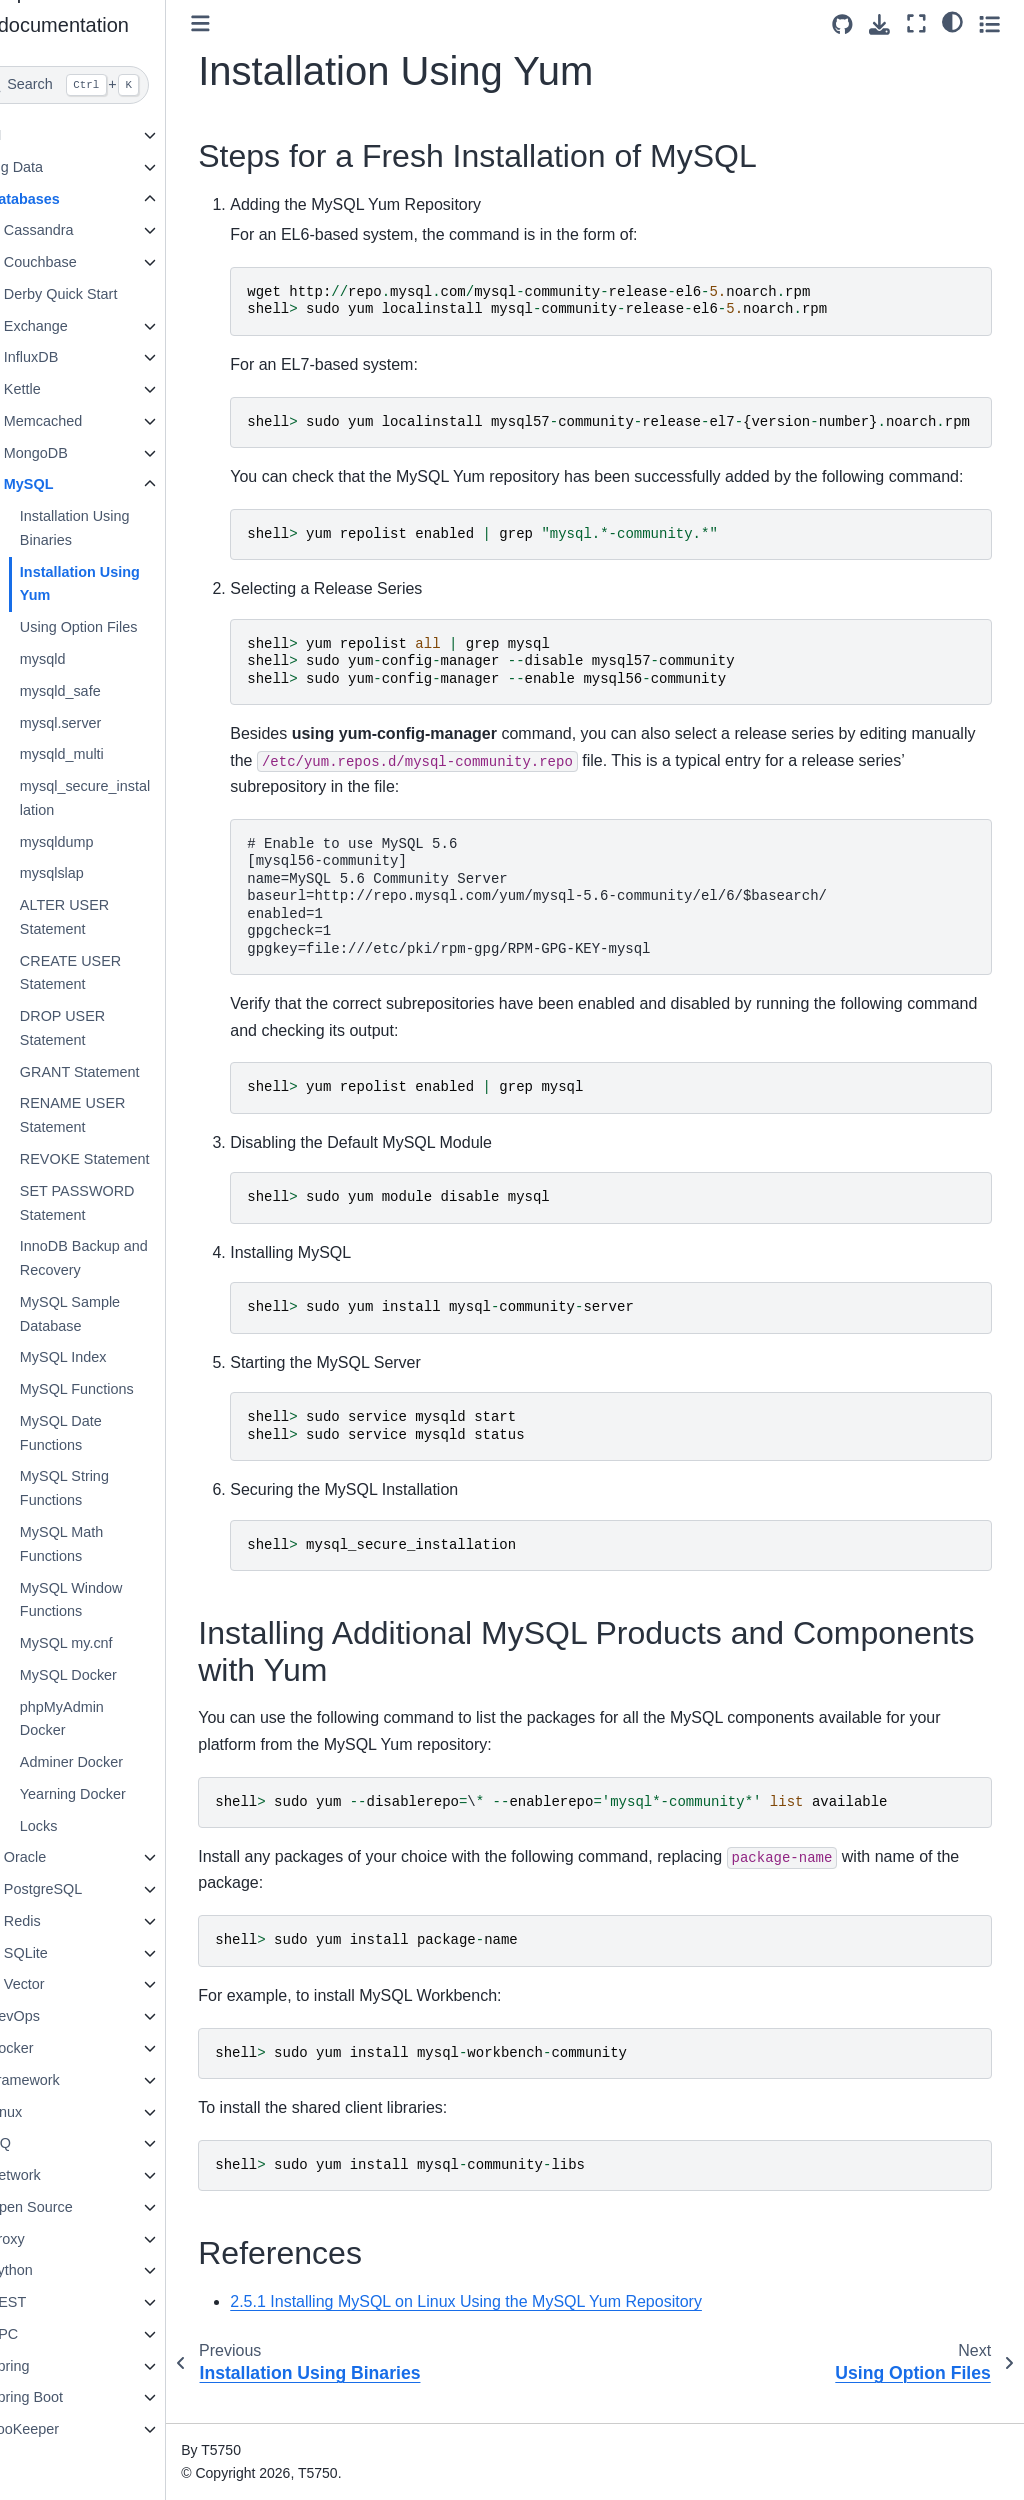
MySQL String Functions (102, 1488)
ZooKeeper (61, 2429)
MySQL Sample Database (108, 1314)
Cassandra (77, 230)
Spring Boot (63, 2397)
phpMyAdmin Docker (100, 1719)
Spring (47, 2366)
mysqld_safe (98, 691)
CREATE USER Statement (108, 973)
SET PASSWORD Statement (115, 1203)
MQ (37, 2143)
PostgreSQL (81, 1889)
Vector (62, 1984)
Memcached (81, 421)
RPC (41, 2334)
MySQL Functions (115, 1389)
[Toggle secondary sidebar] (989, 23)
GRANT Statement (118, 1072)
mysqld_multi (100, 754)
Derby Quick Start (99, 294)
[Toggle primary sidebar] (239, 23)
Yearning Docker (111, 1794)
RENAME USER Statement (111, 1115)
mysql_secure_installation (123, 798)
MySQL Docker (106, 1675)
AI (33, 135)
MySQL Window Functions (109, 1600)
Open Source (68, 2207)
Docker (49, 2048)
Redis (60, 1921)
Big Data (53, 167)
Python (48, 2270)
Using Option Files (117, 627)
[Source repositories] (842, 24)
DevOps (52, 2016)
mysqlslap (90, 873)
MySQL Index (101, 1357)
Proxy (44, 2239)
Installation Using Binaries (113, 528)
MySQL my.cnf (104, 1643)
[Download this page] (879, 24)
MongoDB (74, 453)
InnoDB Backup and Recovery (122, 1258)
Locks (77, 1826)
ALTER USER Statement (102, 917)
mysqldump (95, 842)
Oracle (63, 1857)
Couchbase (78, 262)
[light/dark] (952, 21)
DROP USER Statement (100, 1028)
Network (52, 2175)
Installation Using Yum (118, 584)
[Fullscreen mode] (916, 23)
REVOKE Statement (123, 1159)
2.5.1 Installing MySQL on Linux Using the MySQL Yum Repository (505, 2327)
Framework (62, 2080)
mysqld (81, 659)
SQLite (64, 1953)
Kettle (60, 389)
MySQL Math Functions (99, 1544)
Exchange (74, 326)
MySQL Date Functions (99, 1433)
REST (45, 2302)
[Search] (102, 85)
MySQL (67, 484)
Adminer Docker (109, 1762)
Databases (62, 199)
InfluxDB (69, 357)
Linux (43, 2112)
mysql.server (99, 723)
